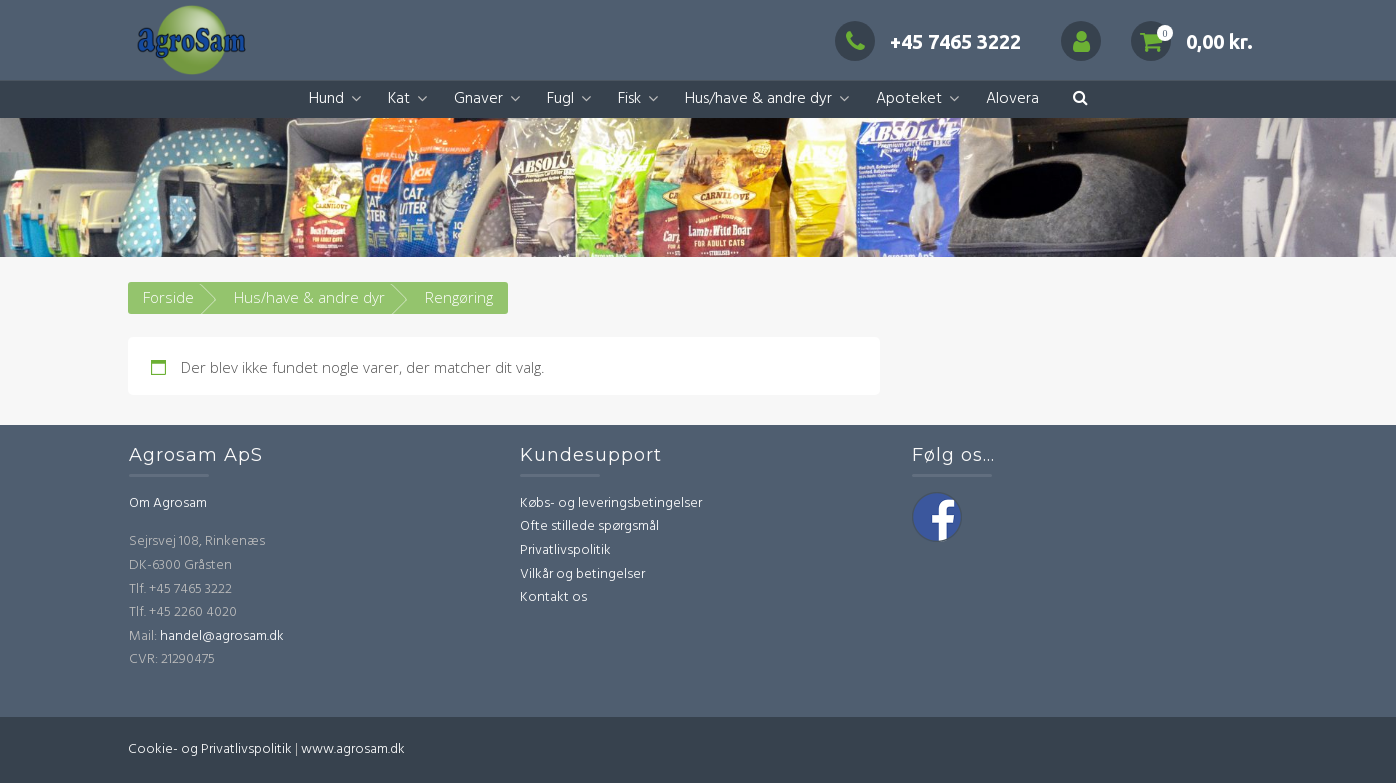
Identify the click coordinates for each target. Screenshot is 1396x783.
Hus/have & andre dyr (758, 99)
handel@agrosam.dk (222, 636)
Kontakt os (553, 597)
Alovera (1012, 99)
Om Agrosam (168, 503)
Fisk (629, 99)
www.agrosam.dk (353, 749)
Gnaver (478, 99)
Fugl (560, 99)
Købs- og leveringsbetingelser (611, 503)
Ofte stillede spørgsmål (589, 526)
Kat (399, 99)
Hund (326, 99)
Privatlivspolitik (565, 550)
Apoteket (909, 99)
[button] (1080, 99)
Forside (168, 297)
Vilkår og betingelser (582, 574)
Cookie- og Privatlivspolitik (210, 749)
